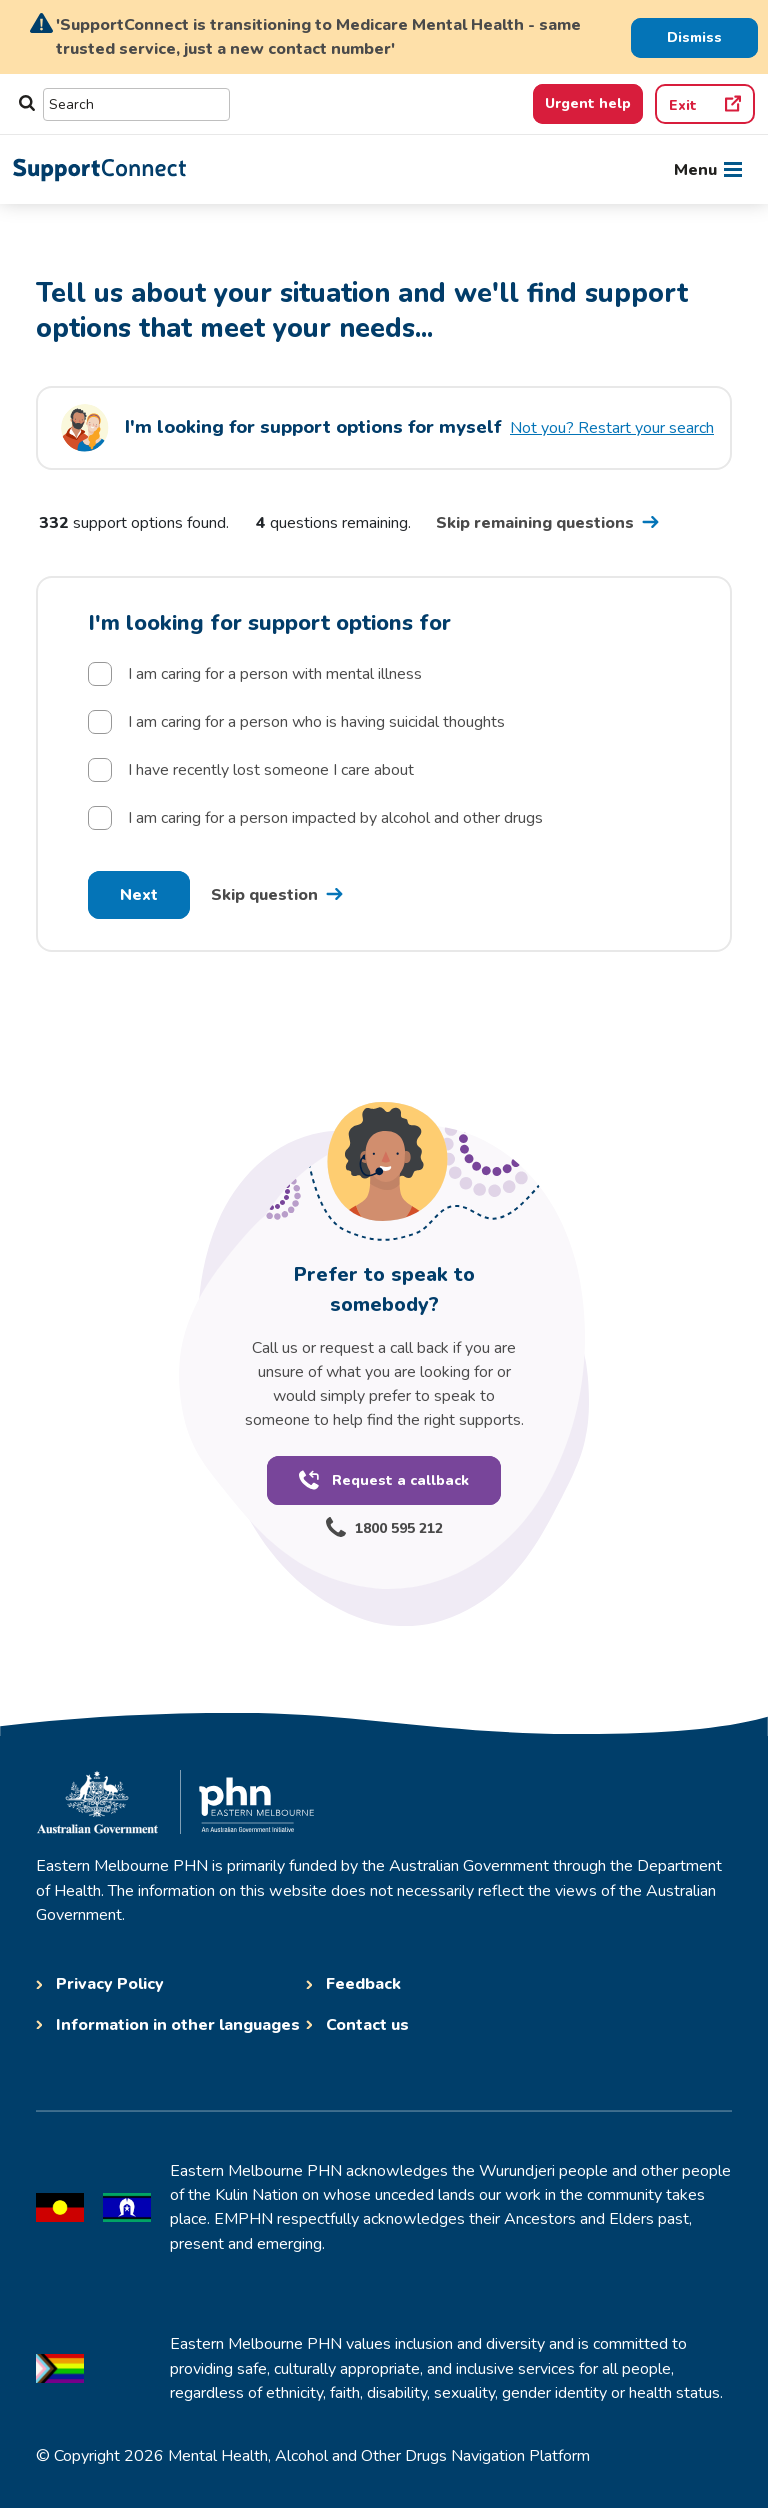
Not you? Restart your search (612, 428)
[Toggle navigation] (708, 170)
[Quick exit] (705, 104)
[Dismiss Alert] (694, 37)
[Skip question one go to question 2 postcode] (281, 895)
